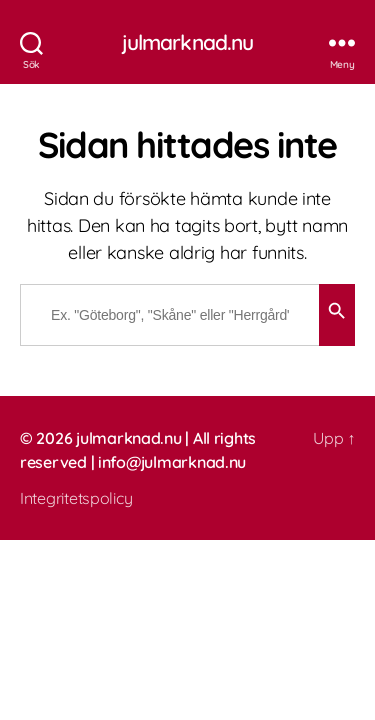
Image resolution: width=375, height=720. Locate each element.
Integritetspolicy (76, 498)
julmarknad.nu (188, 42)
